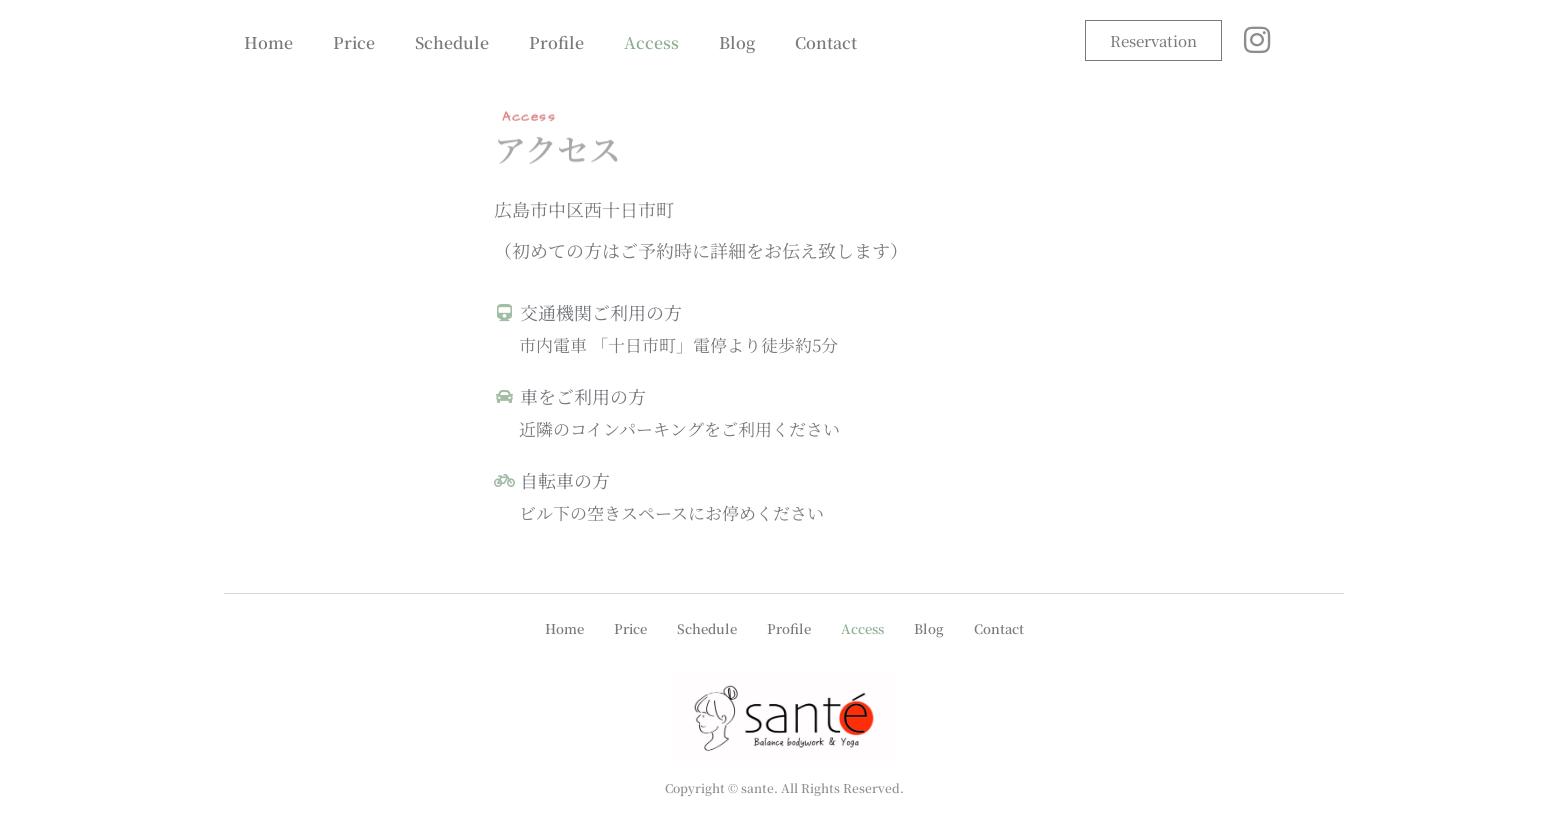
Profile (556, 42)
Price (354, 42)
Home (268, 42)
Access (651, 42)
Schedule (452, 42)
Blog (737, 42)
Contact (826, 42)
